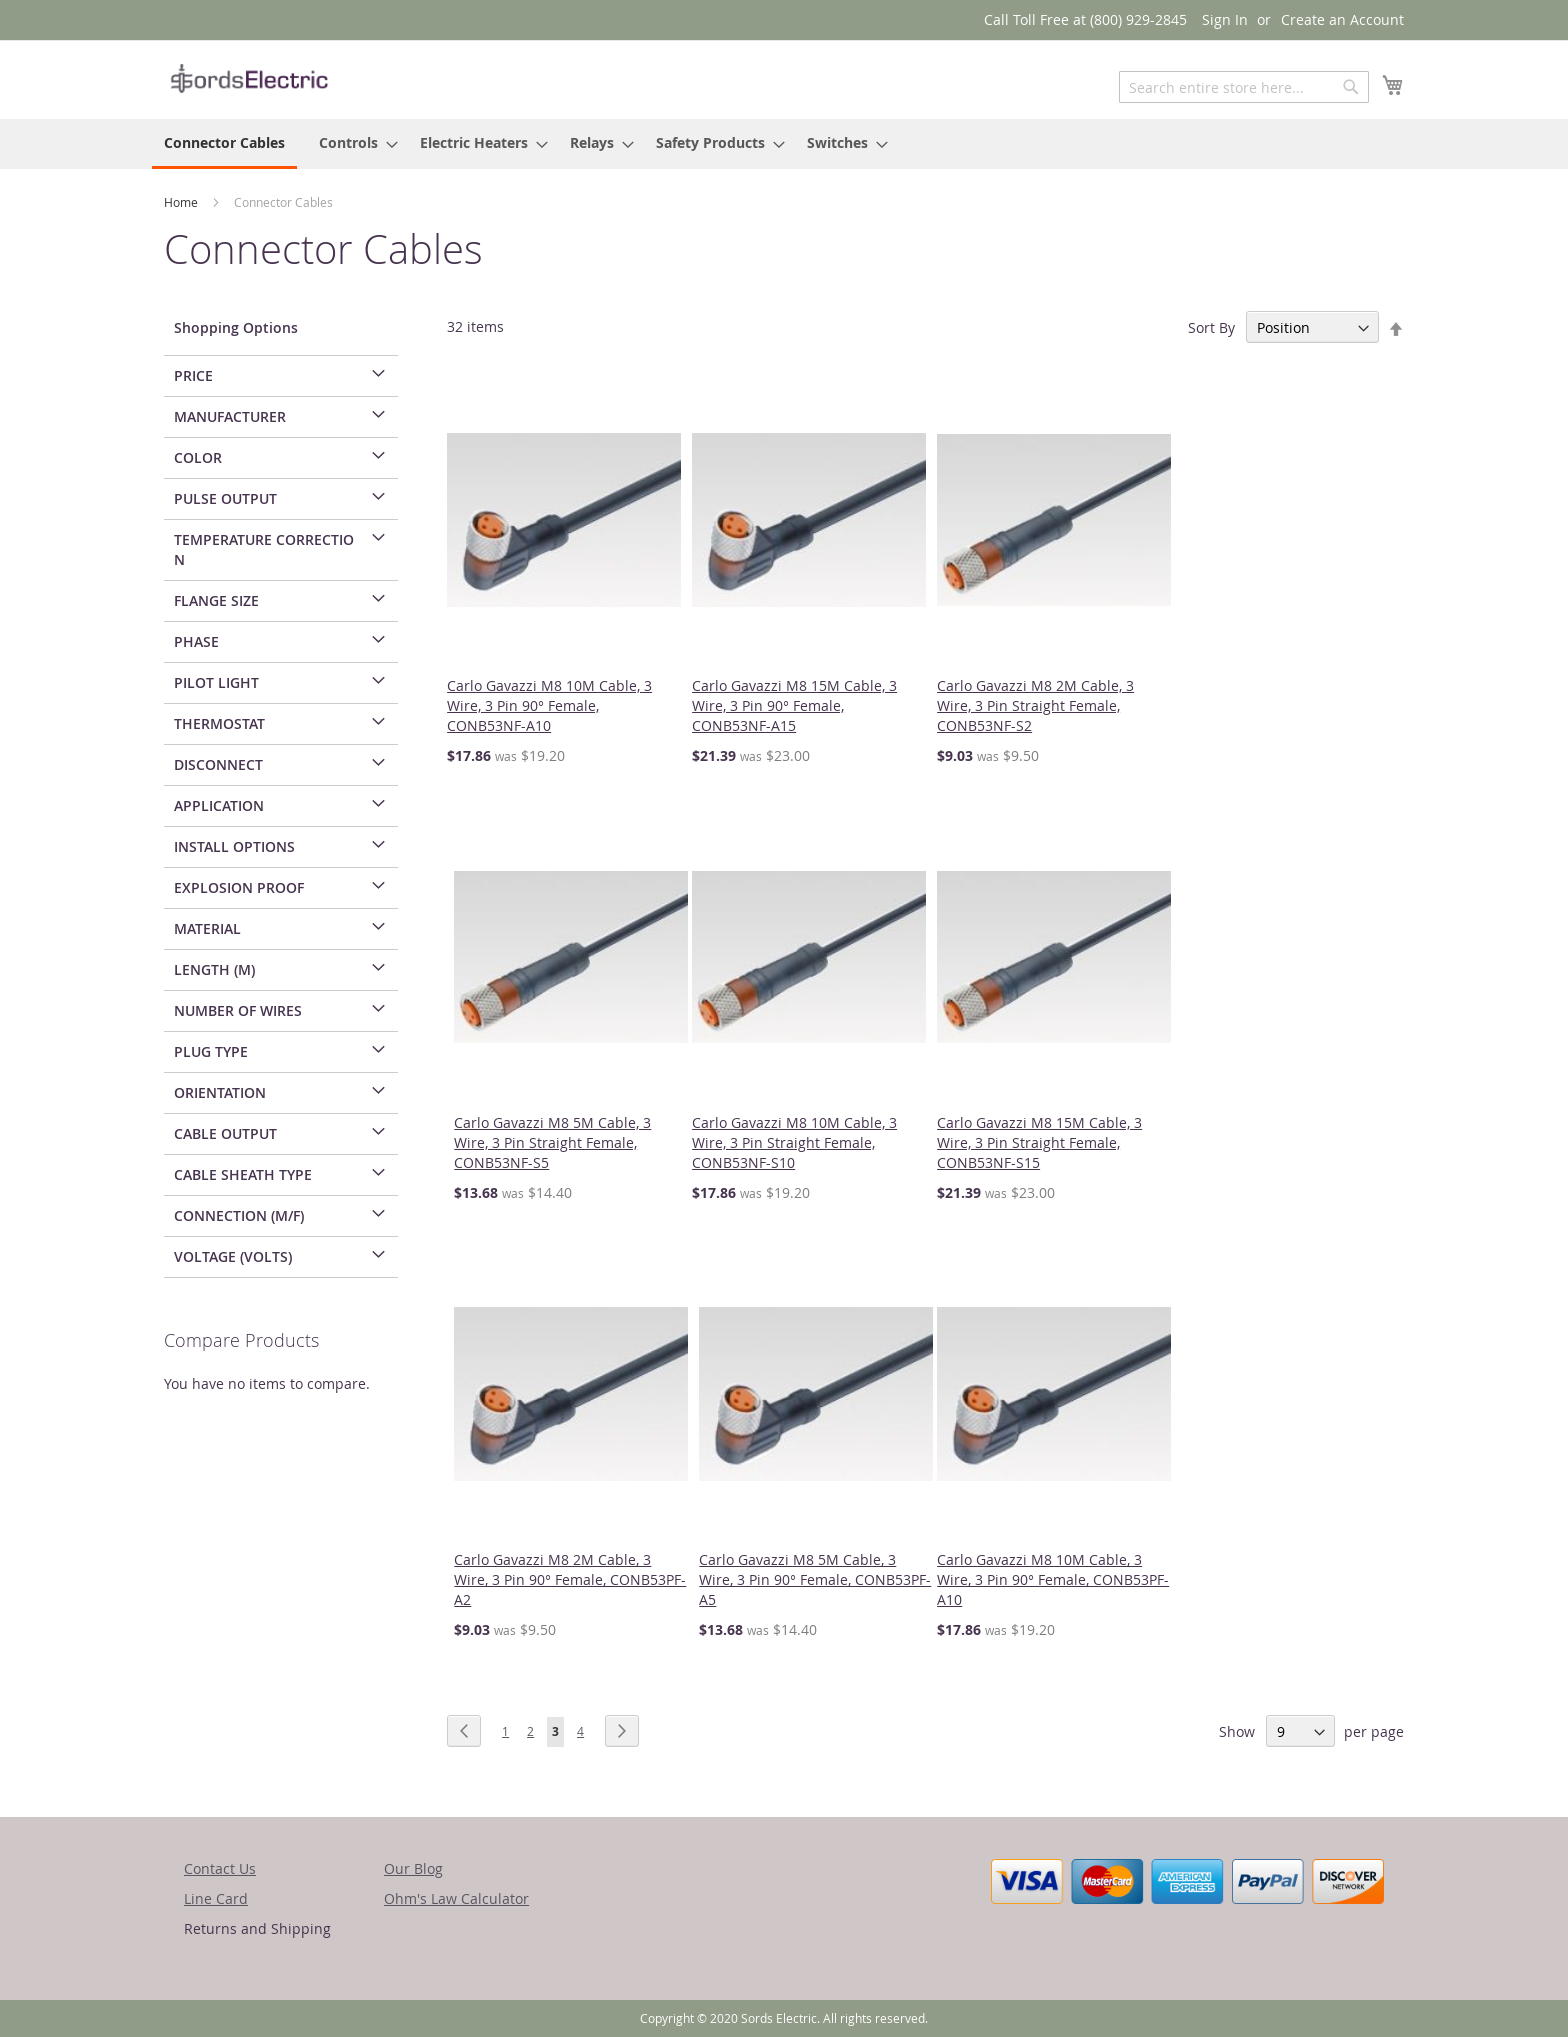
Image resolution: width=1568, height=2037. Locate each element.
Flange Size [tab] (216, 600)
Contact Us (220, 1868)
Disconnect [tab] (218, 764)
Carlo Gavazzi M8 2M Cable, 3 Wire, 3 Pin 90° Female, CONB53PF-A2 (570, 1579)
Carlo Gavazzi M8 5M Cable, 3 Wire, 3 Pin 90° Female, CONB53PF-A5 (815, 1579)
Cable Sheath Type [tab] (243, 1174)
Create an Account (1342, 19)
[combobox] (1244, 87)
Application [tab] (219, 805)
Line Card (216, 1898)
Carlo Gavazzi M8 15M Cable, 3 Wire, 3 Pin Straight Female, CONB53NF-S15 (1039, 1142)
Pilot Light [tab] (216, 682)
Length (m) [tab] (214, 969)
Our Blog (413, 1868)
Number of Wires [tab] (238, 1010)
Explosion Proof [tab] (239, 887)
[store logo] (249, 78)
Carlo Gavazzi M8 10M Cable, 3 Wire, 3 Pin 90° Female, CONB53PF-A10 (1053, 1579)
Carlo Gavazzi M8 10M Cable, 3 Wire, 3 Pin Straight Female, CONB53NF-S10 (794, 1142)
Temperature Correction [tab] (264, 549)
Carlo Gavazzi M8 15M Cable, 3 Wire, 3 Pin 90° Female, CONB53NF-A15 (794, 705)
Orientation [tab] (220, 1092)
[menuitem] (224, 144)
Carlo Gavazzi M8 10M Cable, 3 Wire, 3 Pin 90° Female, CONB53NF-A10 (549, 705)
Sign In (1225, 19)
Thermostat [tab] (219, 723)
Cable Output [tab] (225, 1133)
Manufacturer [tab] (230, 416)
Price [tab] (193, 375)
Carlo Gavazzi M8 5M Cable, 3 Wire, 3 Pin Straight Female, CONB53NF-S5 (552, 1142)
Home (182, 202)
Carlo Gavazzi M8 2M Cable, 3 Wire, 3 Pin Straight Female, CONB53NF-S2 (1035, 705)
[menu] (784, 144)
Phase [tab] (196, 641)
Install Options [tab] (234, 846)
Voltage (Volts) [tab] (233, 1256)
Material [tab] (207, 928)
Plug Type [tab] (211, 1051)
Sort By (1211, 327)
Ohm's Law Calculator (456, 1898)
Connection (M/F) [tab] (239, 1215)
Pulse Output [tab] (225, 498)
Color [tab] (198, 457)
